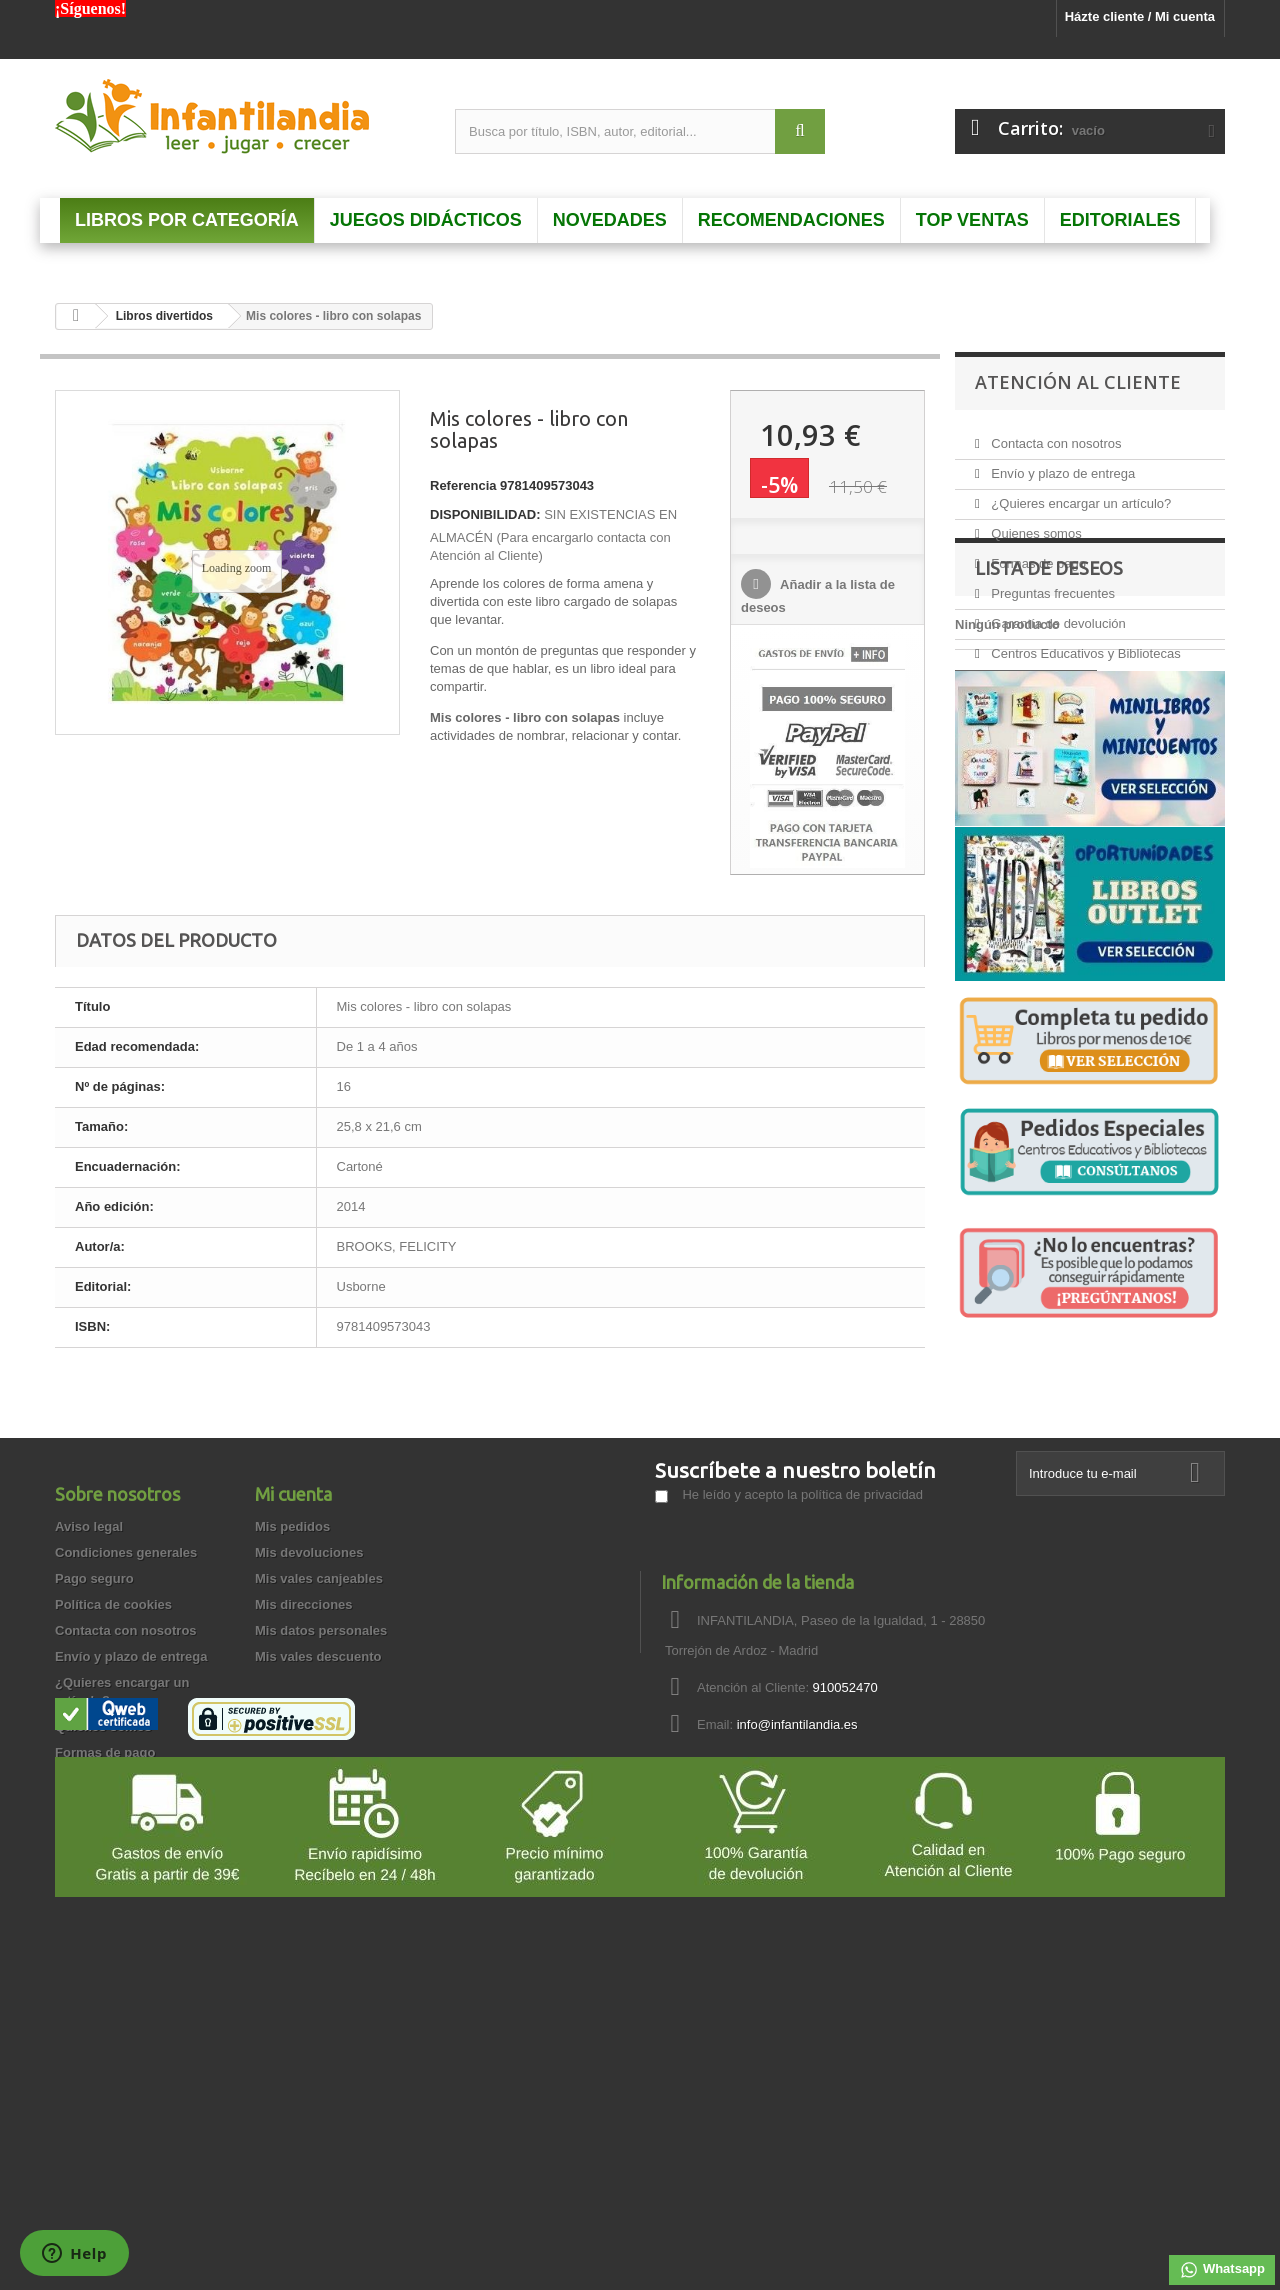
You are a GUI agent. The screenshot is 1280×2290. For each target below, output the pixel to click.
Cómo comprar (101, 2023)
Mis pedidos (292, 1693)
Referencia (463, 485)
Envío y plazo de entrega (1061, 465)
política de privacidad (862, 1661)
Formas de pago (1037, 555)
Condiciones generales (126, 1719)
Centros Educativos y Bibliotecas (1084, 645)
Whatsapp (1222, 2270)
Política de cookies (113, 1771)
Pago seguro (94, 1745)
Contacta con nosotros (1055, 435)
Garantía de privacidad (125, 1997)
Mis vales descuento (318, 1823)
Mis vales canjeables (319, 1745)
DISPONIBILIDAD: (485, 514)
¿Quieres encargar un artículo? (1080, 495)
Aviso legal (89, 1693)
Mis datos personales (321, 1797)
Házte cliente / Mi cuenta (1140, 16)
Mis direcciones (304, 1771)
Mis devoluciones (309, 1719)
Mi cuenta (293, 1661)
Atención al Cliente (1078, 382)
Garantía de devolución (1057, 615)
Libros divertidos (164, 316)
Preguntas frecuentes (1051, 585)
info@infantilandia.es (797, 1891)
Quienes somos (1035, 525)
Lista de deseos (1049, 721)
